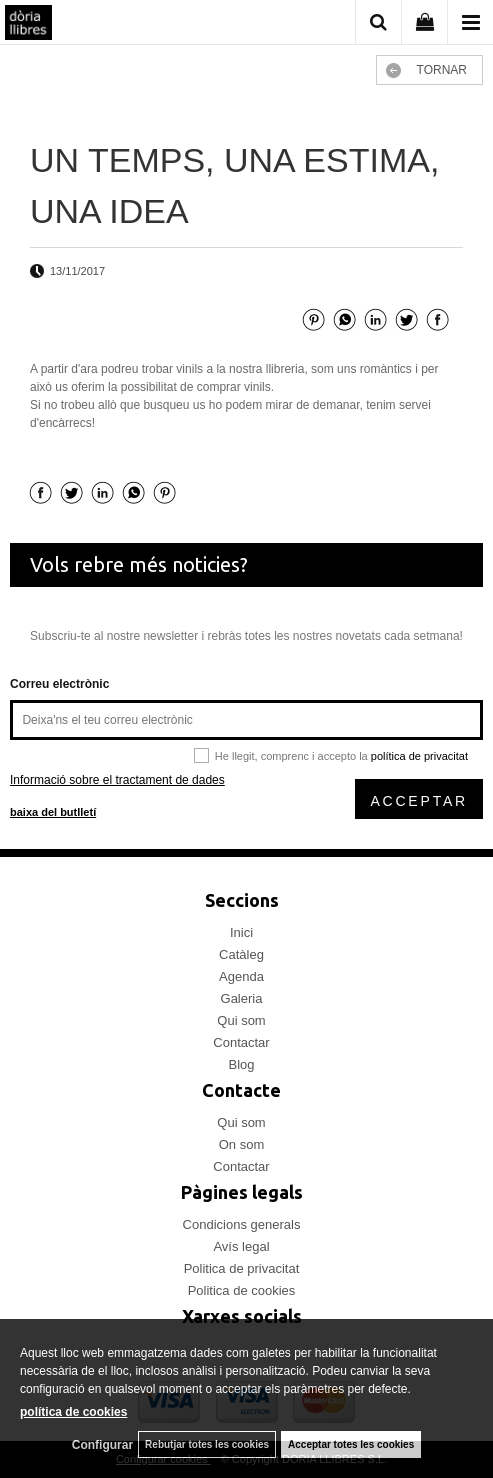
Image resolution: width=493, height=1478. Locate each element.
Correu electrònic (59, 684)
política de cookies (73, 1412)
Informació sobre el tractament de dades (117, 780)
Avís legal (241, 1246)
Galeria (242, 998)
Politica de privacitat (242, 1268)
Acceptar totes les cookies (351, 1444)
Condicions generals (242, 1224)
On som (242, 1144)
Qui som (241, 1020)
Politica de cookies (242, 1290)
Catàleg (241, 954)
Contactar (241, 1042)
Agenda (241, 976)
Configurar (102, 1445)
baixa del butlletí (53, 812)
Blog (241, 1064)
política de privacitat (419, 756)
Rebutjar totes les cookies (207, 1444)
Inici (241, 932)
